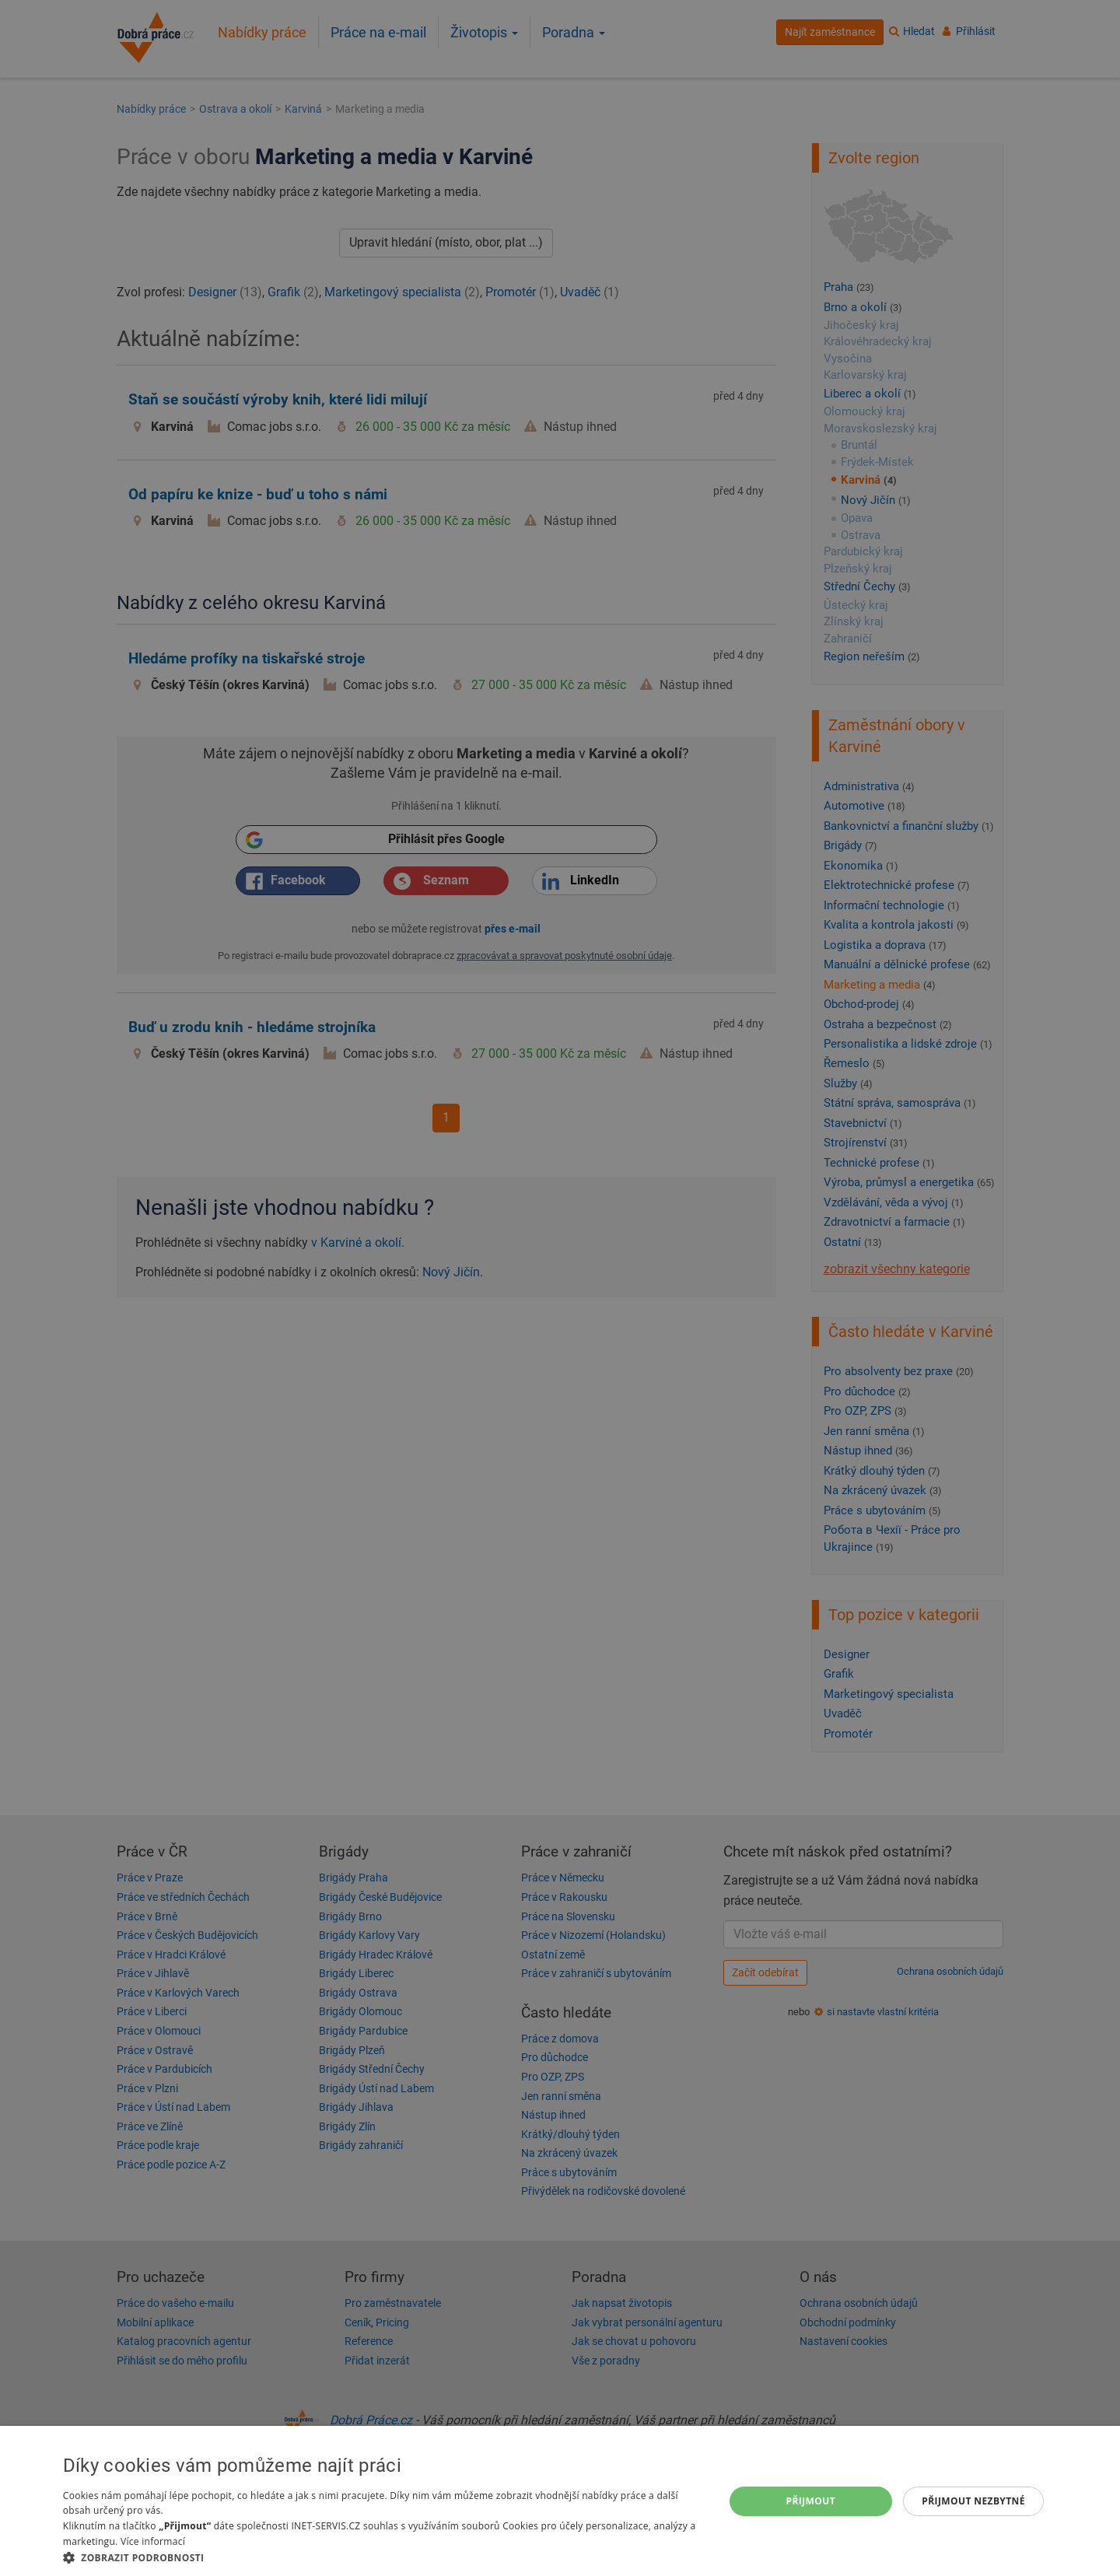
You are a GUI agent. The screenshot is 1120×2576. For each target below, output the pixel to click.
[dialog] (560, 2501)
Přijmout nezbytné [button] (973, 2501)
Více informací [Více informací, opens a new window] (153, 2541)
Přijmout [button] (811, 2501)
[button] (383, 2557)
